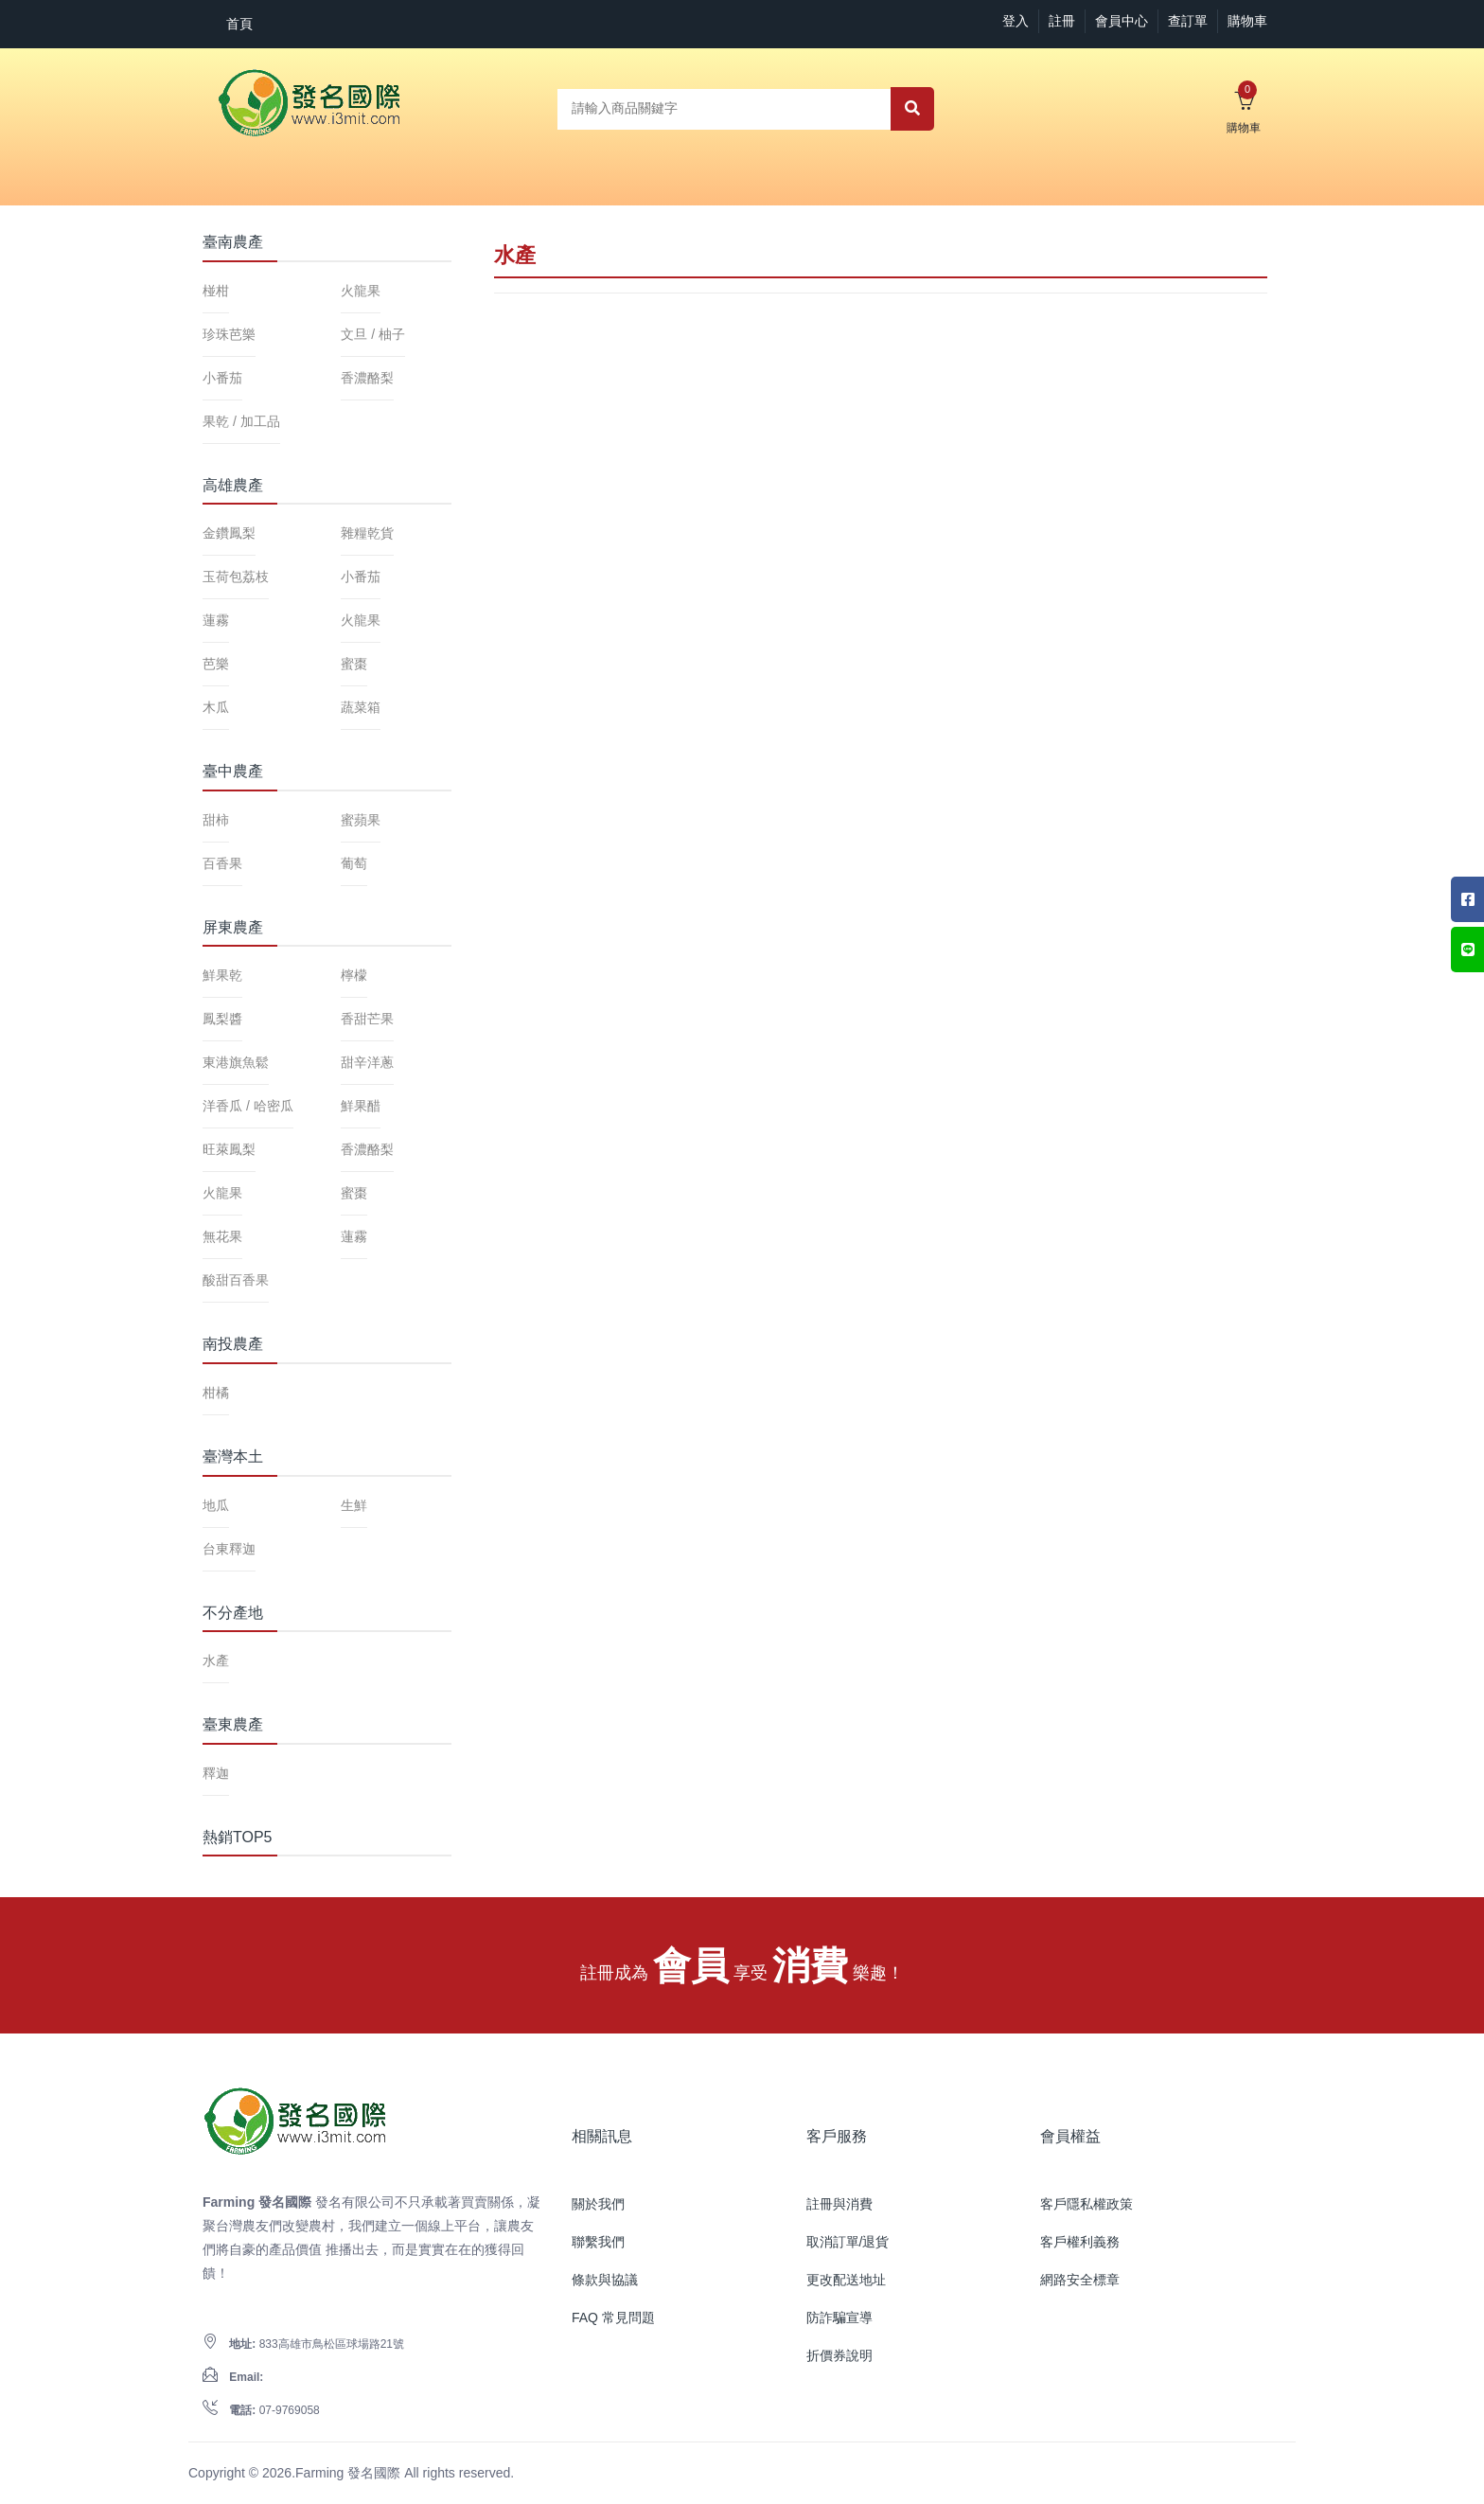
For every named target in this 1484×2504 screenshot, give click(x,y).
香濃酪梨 (367, 377)
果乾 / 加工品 (241, 421)
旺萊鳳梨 (229, 1149)
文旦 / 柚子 (373, 334)
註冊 (1062, 20)
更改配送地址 (846, 2279)
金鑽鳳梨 (229, 533)
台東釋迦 (229, 1548)
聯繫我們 (598, 2241)
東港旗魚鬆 (236, 1062)
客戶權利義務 (1080, 2241)
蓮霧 (216, 620)
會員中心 (1121, 20)
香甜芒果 (367, 1018)
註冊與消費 (839, 2203)
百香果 (222, 863)
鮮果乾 (222, 975)
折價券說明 (839, 2355)
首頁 (239, 23)
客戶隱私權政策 (1086, 2203)
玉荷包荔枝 (236, 576)
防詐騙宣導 (839, 2317)
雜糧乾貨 (367, 533)
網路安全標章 (1080, 2279)
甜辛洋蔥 (367, 1062)
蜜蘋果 (360, 819)
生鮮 (354, 1505)
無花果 (222, 1236)
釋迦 (216, 1773)
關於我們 (598, 2203)
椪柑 (216, 290)
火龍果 (360, 290)
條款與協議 (605, 2279)
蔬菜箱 (360, 707)
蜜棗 (354, 663)
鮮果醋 (360, 1105)
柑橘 (216, 1392)
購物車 (1247, 20)
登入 (1015, 20)
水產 (216, 1660)
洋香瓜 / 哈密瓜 (248, 1105)
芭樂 (216, 663)
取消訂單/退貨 (848, 2241)
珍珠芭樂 (229, 334)
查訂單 (1188, 20)
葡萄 (354, 863)
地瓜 (216, 1505)
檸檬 (354, 975)
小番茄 (222, 377)
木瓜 (216, 707)
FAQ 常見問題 (613, 2317)
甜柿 (216, 819)
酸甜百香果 (236, 1280)
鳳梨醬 (222, 1018)
